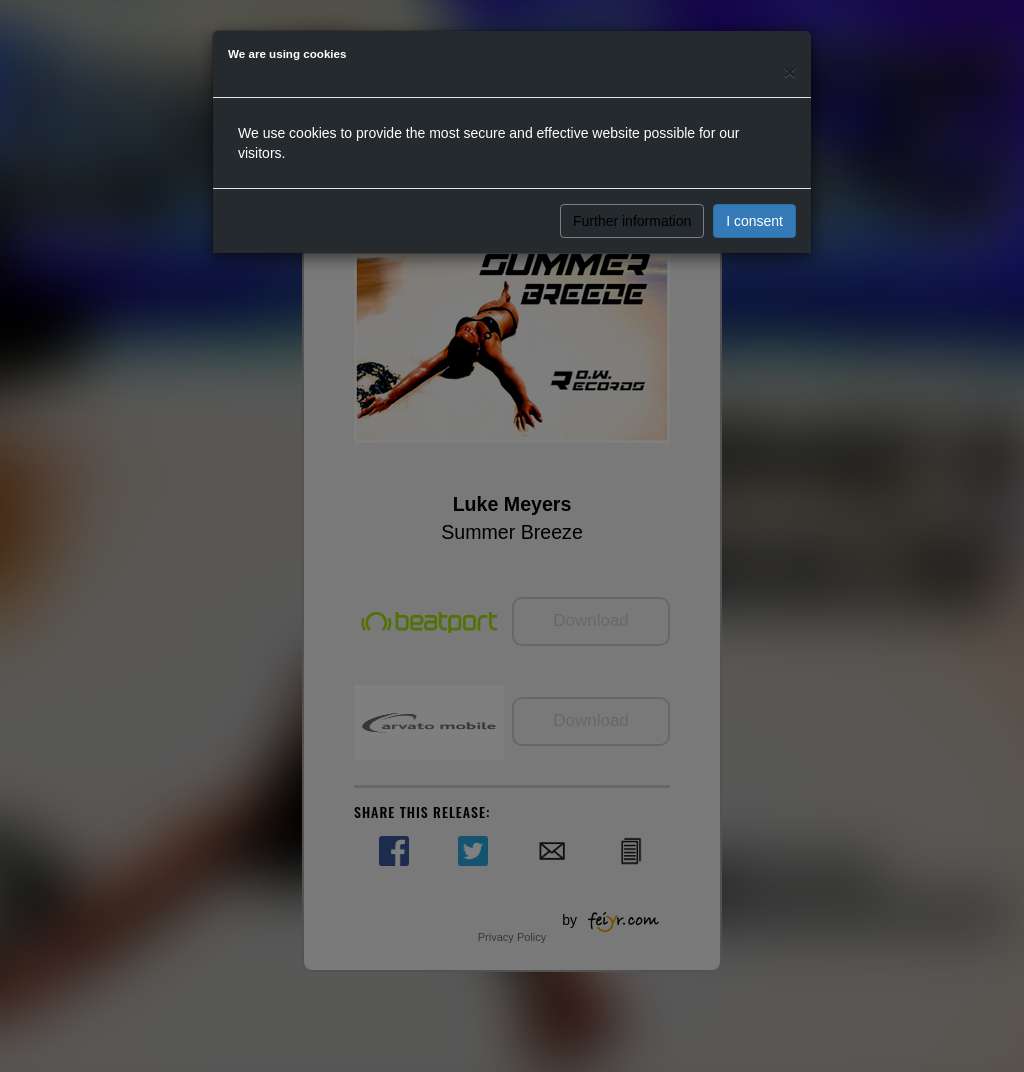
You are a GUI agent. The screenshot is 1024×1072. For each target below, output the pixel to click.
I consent (754, 221)
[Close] (790, 71)
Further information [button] (632, 221)
